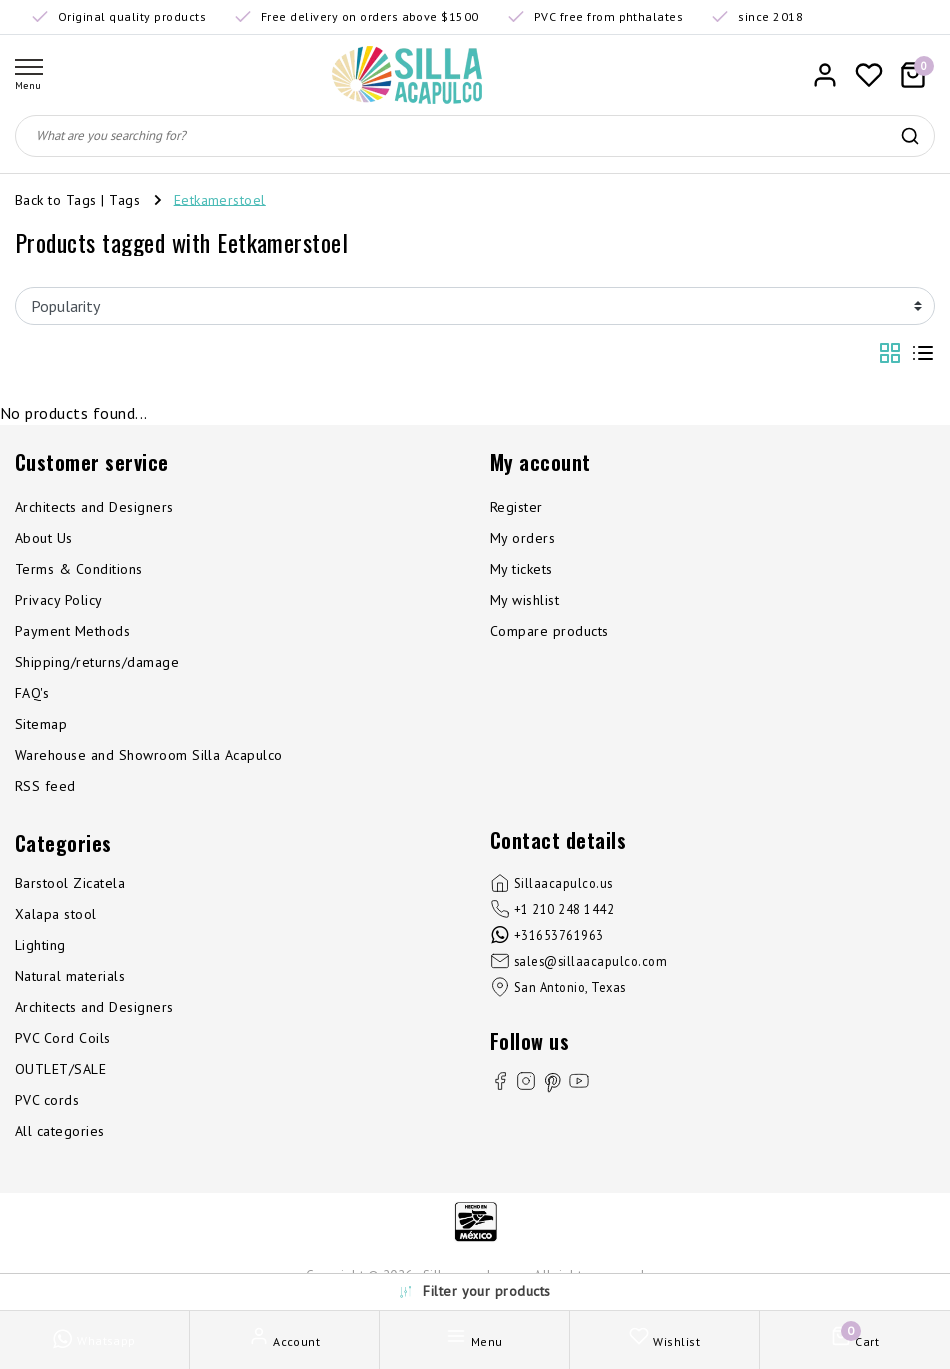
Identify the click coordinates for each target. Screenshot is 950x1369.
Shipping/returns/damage (97, 662)
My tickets (521, 569)
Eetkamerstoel (220, 199)
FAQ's (32, 693)
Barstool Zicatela (70, 883)
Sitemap (41, 724)
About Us (44, 538)
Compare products (549, 631)
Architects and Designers (94, 507)
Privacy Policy (59, 600)
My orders (522, 538)
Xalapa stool (56, 914)
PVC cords (47, 1100)
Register (516, 507)
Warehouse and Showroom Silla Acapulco (149, 755)
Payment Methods (72, 631)
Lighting (40, 945)
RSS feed (45, 786)
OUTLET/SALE (60, 1069)
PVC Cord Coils (63, 1038)
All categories (60, 1131)
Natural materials (70, 976)
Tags (124, 199)
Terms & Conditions (79, 569)
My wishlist (524, 600)
